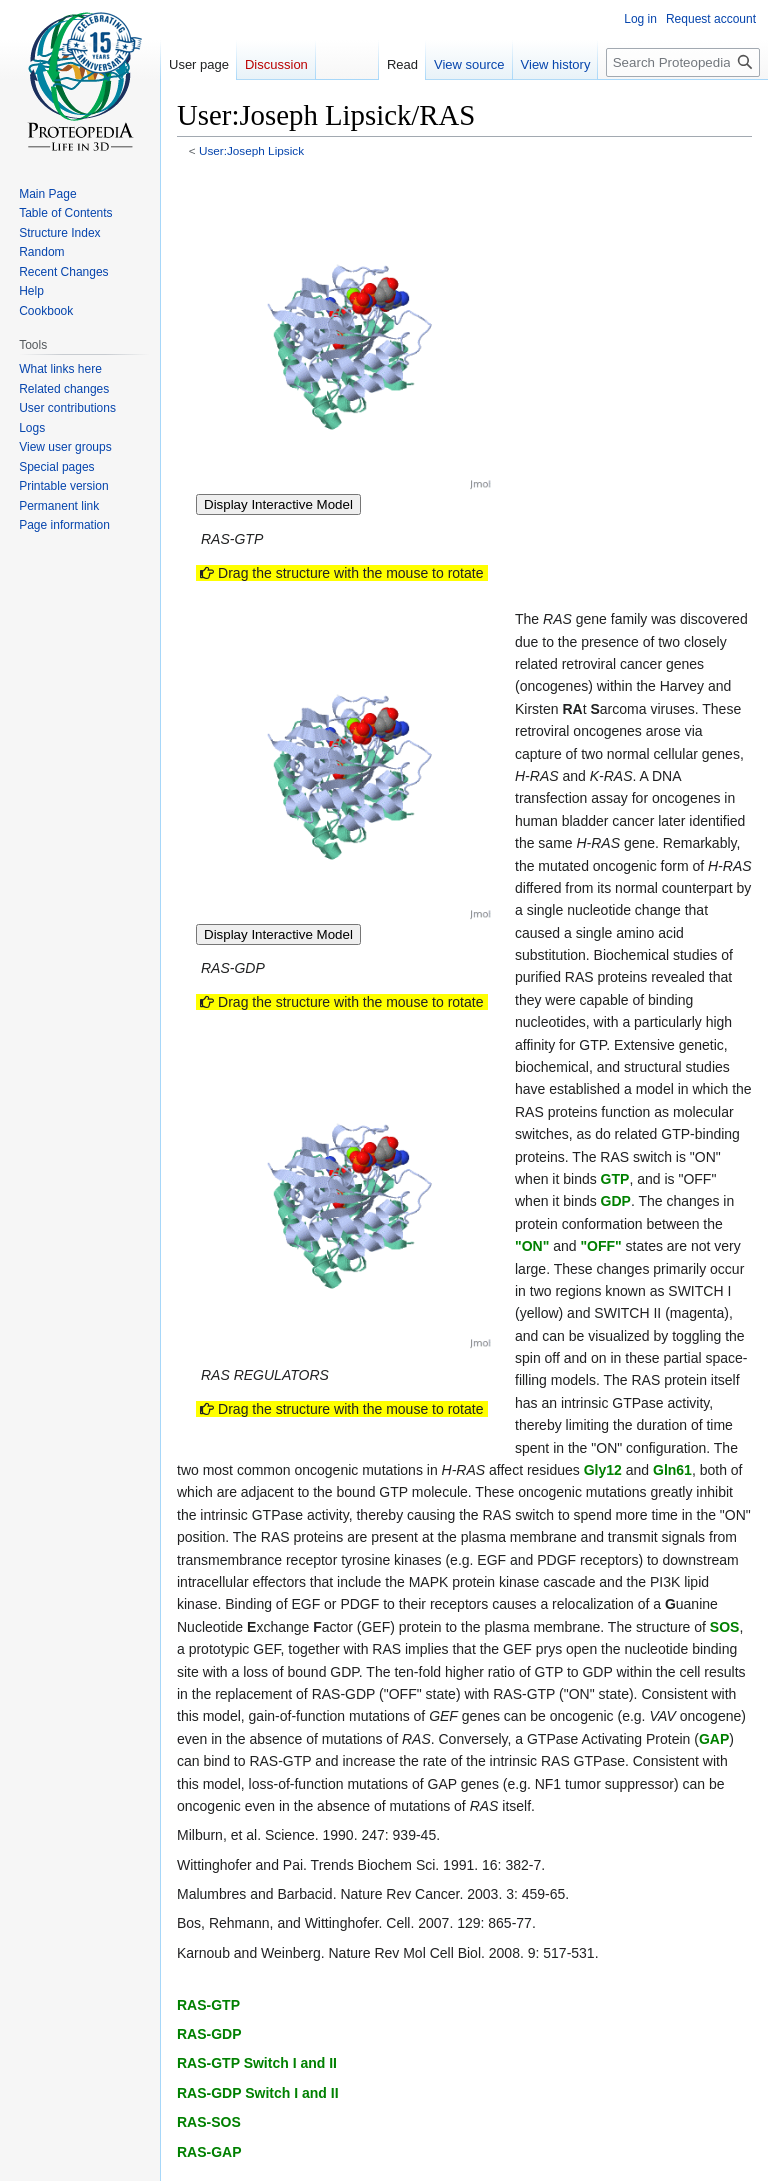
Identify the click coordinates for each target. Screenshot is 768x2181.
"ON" (532, 1246)
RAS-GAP (209, 2152)
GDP (616, 1201)
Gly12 (605, 1470)
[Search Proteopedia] (683, 62)
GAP (714, 1739)
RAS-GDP (209, 2034)
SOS (725, 1627)
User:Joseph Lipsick (251, 150)
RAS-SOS (209, 2122)
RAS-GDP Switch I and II (258, 2093)
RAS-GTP (208, 2005)
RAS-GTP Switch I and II (257, 2063)
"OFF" (600, 1246)
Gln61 (672, 1470)
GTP (615, 1179)
